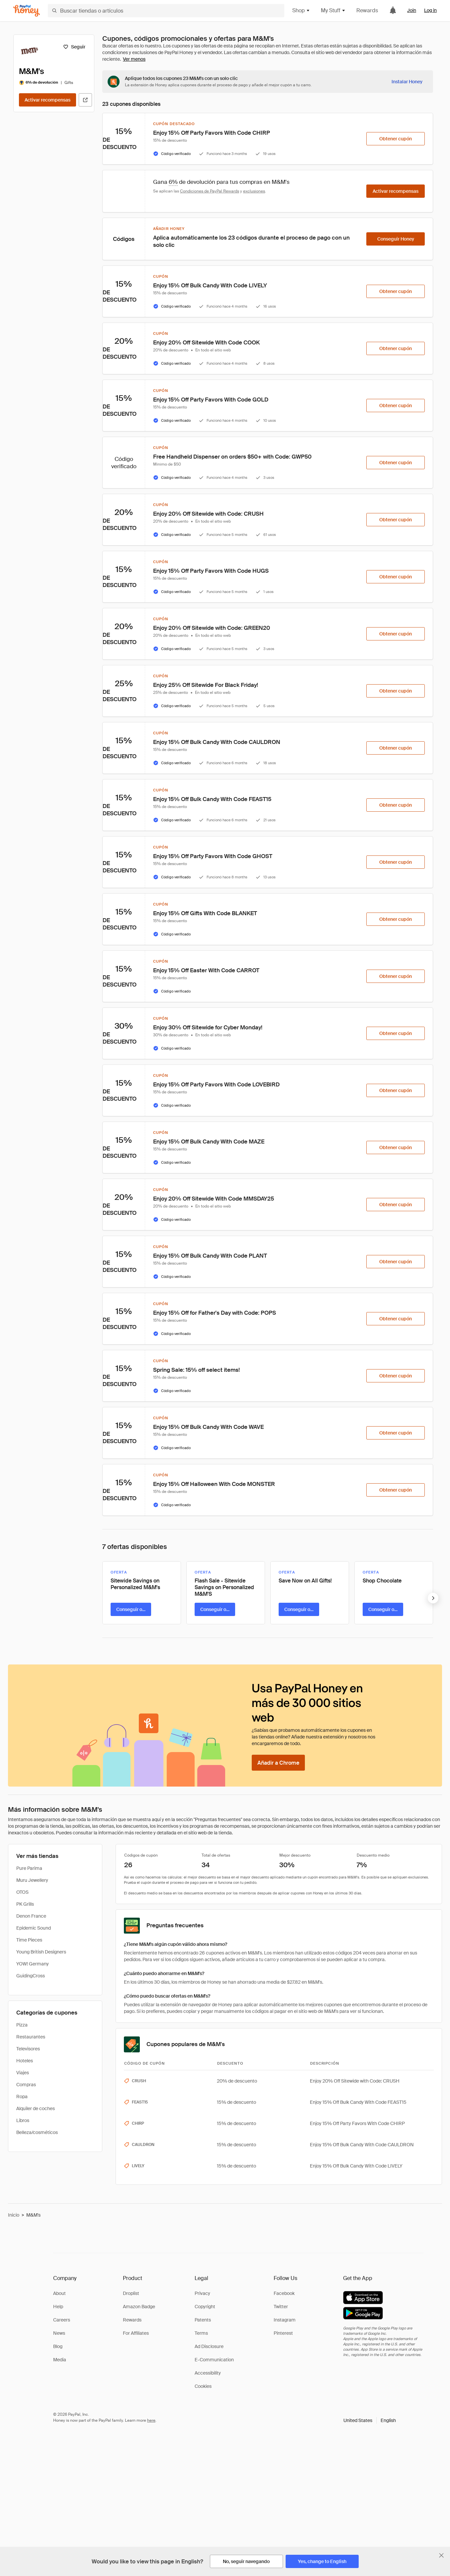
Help (58, 2307)
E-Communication (214, 2360)
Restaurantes (30, 2037)
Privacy (202, 2293)
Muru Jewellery (32, 1880)
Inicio (13, 2215)
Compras (26, 2085)
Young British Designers (41, 1952)
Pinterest (283, 2333)
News (59, 2333)
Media (59, 2360)
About (59, 2293)
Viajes (22, 2073)
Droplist (131, 2293)
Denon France (31, 1916)
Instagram (285, 2320)
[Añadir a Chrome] (278, 1763)
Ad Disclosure (209, 2346)
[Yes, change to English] (322, 2561)
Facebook (284, 2293)
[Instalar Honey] (407, 81)
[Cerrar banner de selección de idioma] (441, 2555)
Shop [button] (301, 10)
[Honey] (26, 11)
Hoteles (24, 2061)
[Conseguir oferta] (131, 1609)
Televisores (28, 2049)
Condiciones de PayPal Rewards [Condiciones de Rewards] (209, 191)
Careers (61, 2320)
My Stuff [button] (333, 10)
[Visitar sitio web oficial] (85, 100)
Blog (57, 2346)
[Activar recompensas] (47, 100)
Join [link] (411, 10)
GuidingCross (30, 1976)
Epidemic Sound (33, 1928)
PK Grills (25, 1904)
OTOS (22, 1892)
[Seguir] (74, 46)
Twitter (281, 2307)
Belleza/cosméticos (37, 2132)
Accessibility (208, 2373)
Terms (201, 2333)
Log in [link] (430, 10)
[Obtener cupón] (395, 138)
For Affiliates (136, 2333)
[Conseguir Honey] (395, 239)
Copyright (205, 2307)
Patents (203, 2320)
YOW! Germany (32, 1964)
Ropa (22, 2096)
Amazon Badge (139, 2307)
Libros (22, 2120)
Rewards (367, 10)
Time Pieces (29, 1940)
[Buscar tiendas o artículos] (166, 10)
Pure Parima (29, 1868)
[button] (369, 2420)
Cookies (203, 2386)
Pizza (22, 2025)
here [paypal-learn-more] (151, 2420)
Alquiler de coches (35, 2108)
